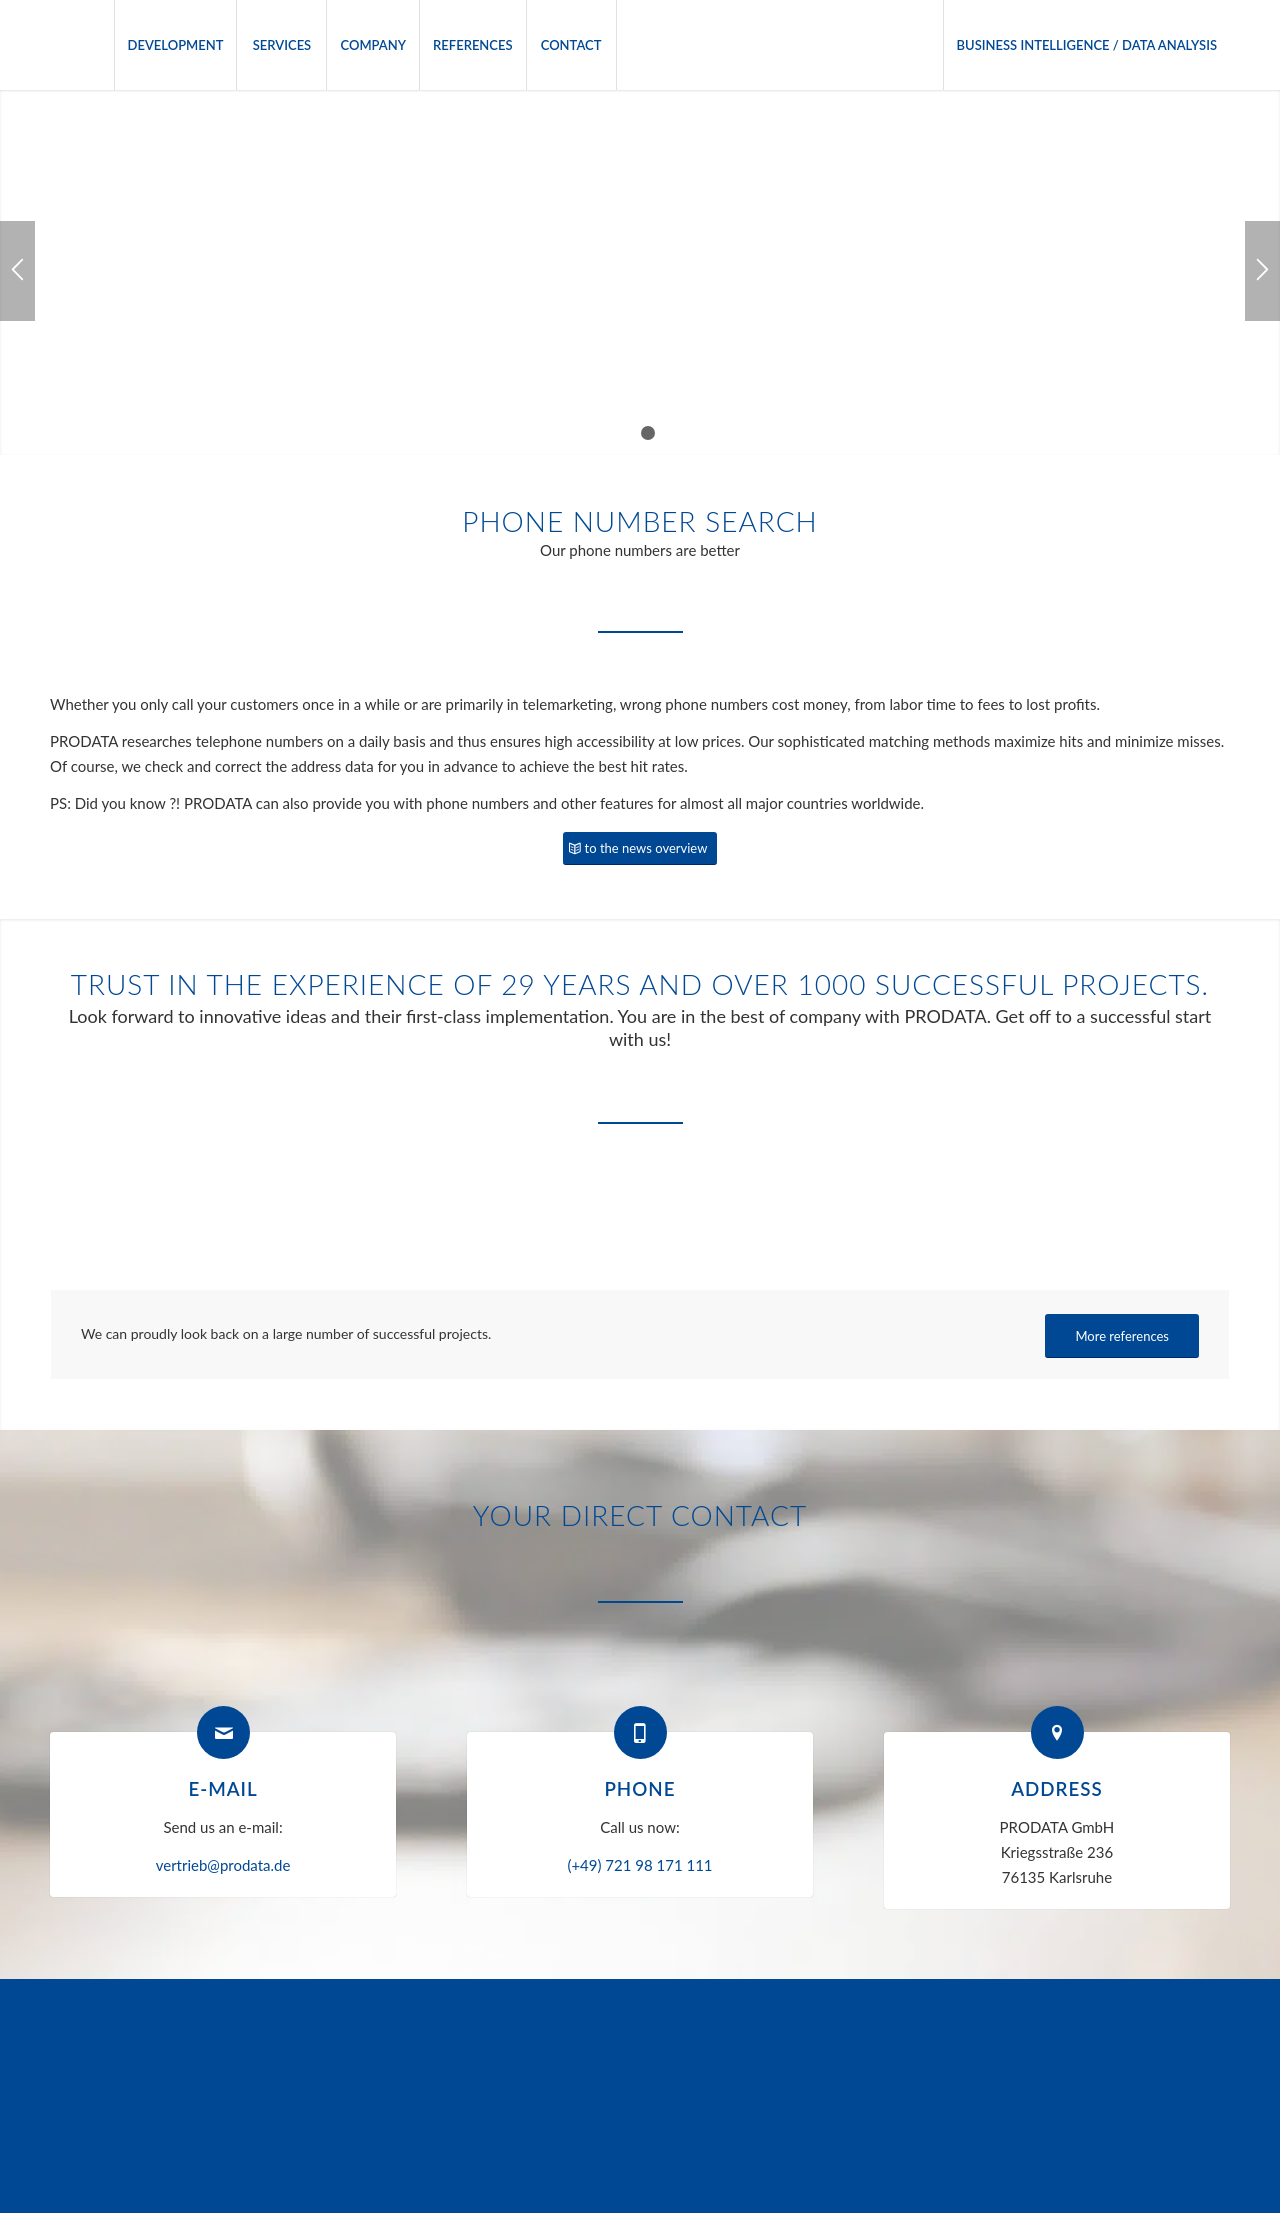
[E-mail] (223, 1732)
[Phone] (640, 1732)
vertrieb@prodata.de (223, 1865)
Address (1057, 1788)
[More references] (1122, 1336)
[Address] (1057, 1732)
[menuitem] (175, 45)
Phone (639, 1788)
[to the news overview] (640, 848)
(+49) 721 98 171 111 (639, 1865)
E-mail (222, 1788)
